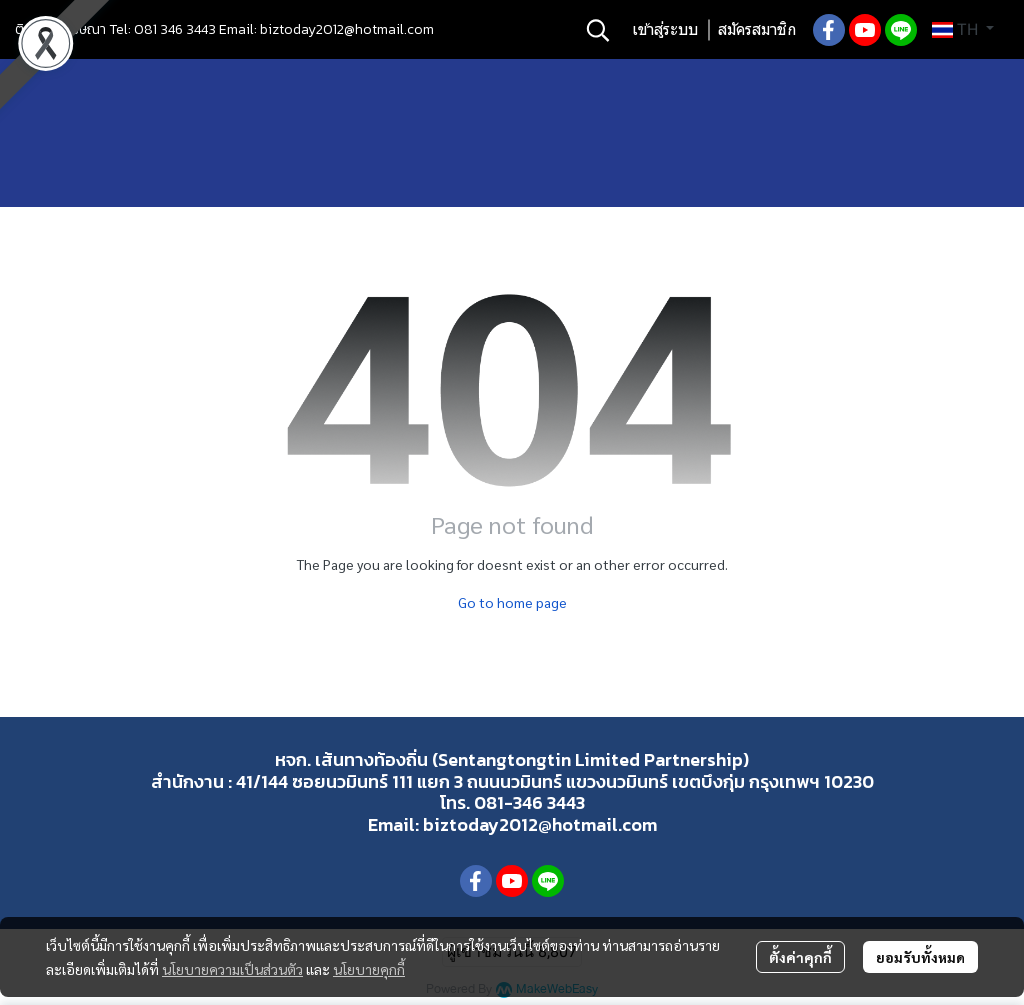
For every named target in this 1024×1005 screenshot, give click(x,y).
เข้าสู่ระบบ (665, 29)
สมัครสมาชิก (757, 29)
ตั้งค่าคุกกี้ (800, 957)
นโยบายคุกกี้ (369, 969)
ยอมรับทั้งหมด (920, 957)
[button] (598, 30)
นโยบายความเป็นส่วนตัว (232, 969)
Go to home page (512, 602)
